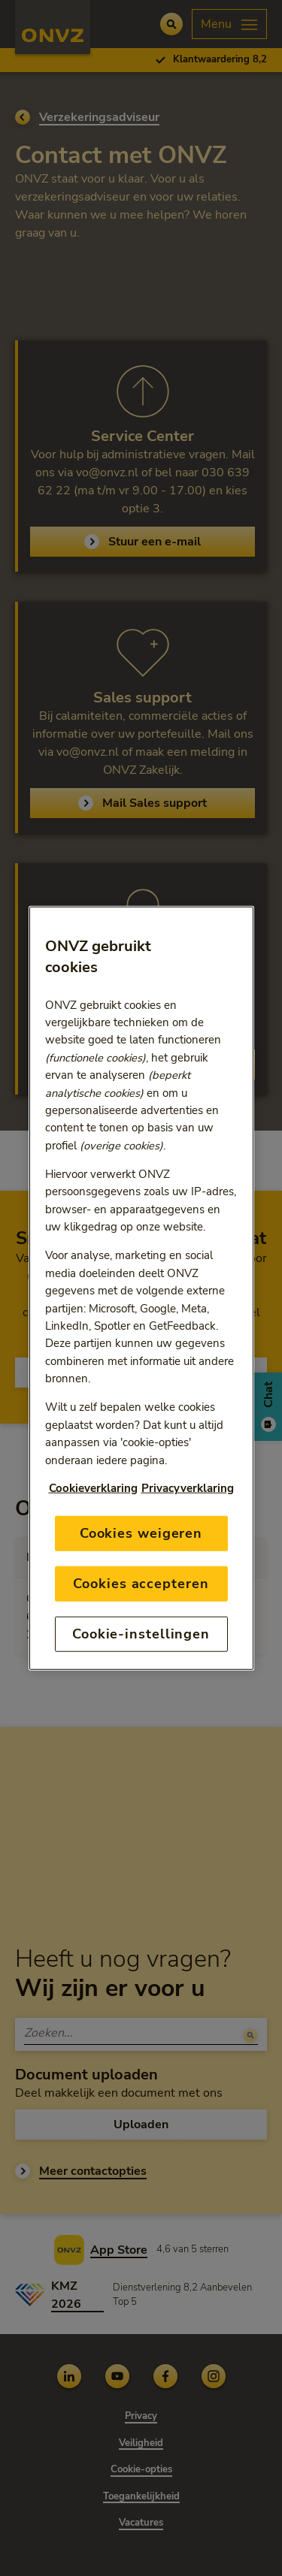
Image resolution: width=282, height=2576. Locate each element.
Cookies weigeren (141, 1533)
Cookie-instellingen (141, 1634)
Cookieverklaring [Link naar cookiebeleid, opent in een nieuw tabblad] (93, 1487)
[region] (141, 1288)
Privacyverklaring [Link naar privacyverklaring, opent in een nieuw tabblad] (187, 1487)
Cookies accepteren (140, 1583)
